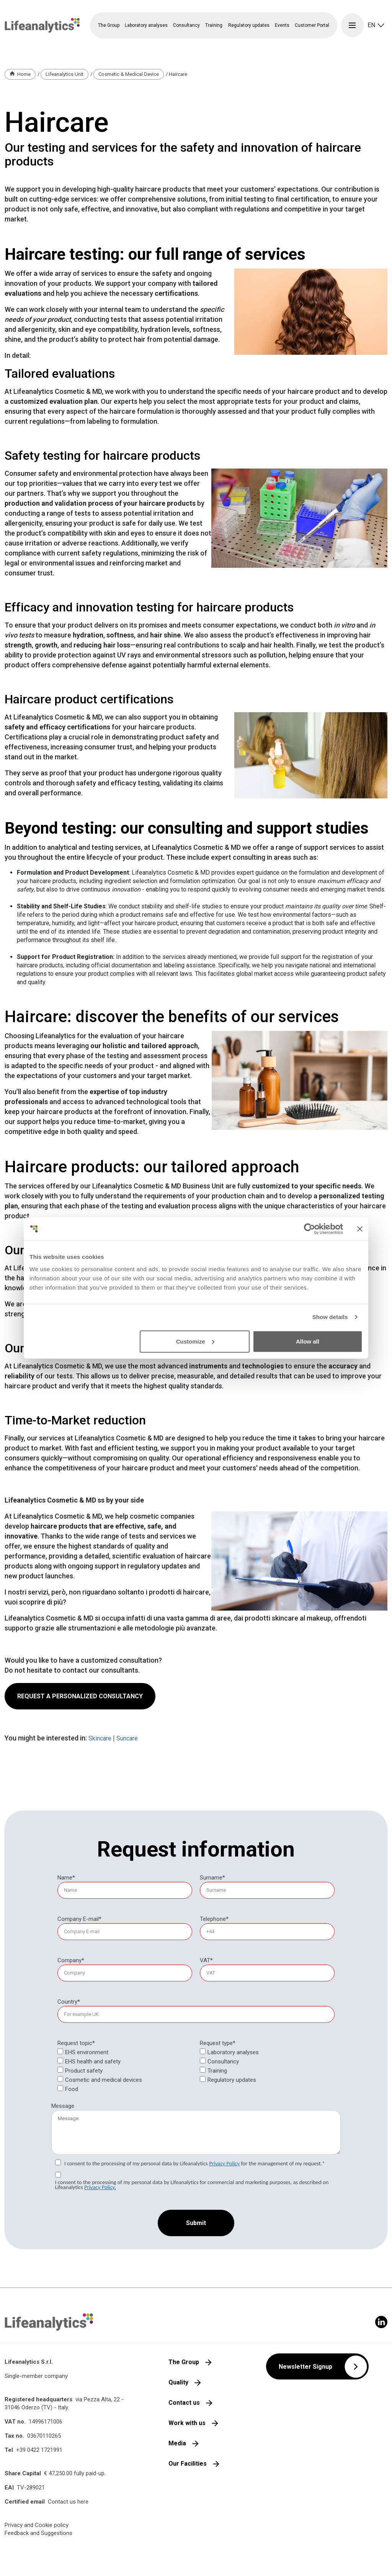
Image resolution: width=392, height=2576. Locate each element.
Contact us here (68, 2501)
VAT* (206, 1960)
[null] (217, 2043)
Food (71, 2089)
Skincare (99, 1738)
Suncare (127, 1738)
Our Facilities (187, 2463)
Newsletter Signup (305, 2366)
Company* (70, 1960)
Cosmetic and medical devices (103, 2079)
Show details (330, 1317)
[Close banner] (360, 1229)
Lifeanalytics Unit (64, 74)
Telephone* (214, 1919)
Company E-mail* (79, 1919)
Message (62, 2105)
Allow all (307, 1341)
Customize (195, 1341)
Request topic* (76, 2043)
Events (282, 25)
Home (24, 74)
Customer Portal (312, 25)
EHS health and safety (93, 2061)
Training (217, 2070)
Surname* (212, 1877)
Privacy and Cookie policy (37, 2525)
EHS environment (86, 2052)
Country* (68, 2001)
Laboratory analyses (233, 2052)
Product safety (84, 2070)
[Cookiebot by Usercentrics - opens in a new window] (309, 1229)
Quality (178, 2382)
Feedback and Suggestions (38, 2533)
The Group (183, 2362)
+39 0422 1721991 (39, 2450)
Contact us (184, 2402)
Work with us (187, 2423)
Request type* (217, 2043)
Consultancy (223, 2061)
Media (177, 2443)
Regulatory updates (249, 25)
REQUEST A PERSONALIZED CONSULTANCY (80, 1696)
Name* (66, 1877)
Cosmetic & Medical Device (128, 74)
